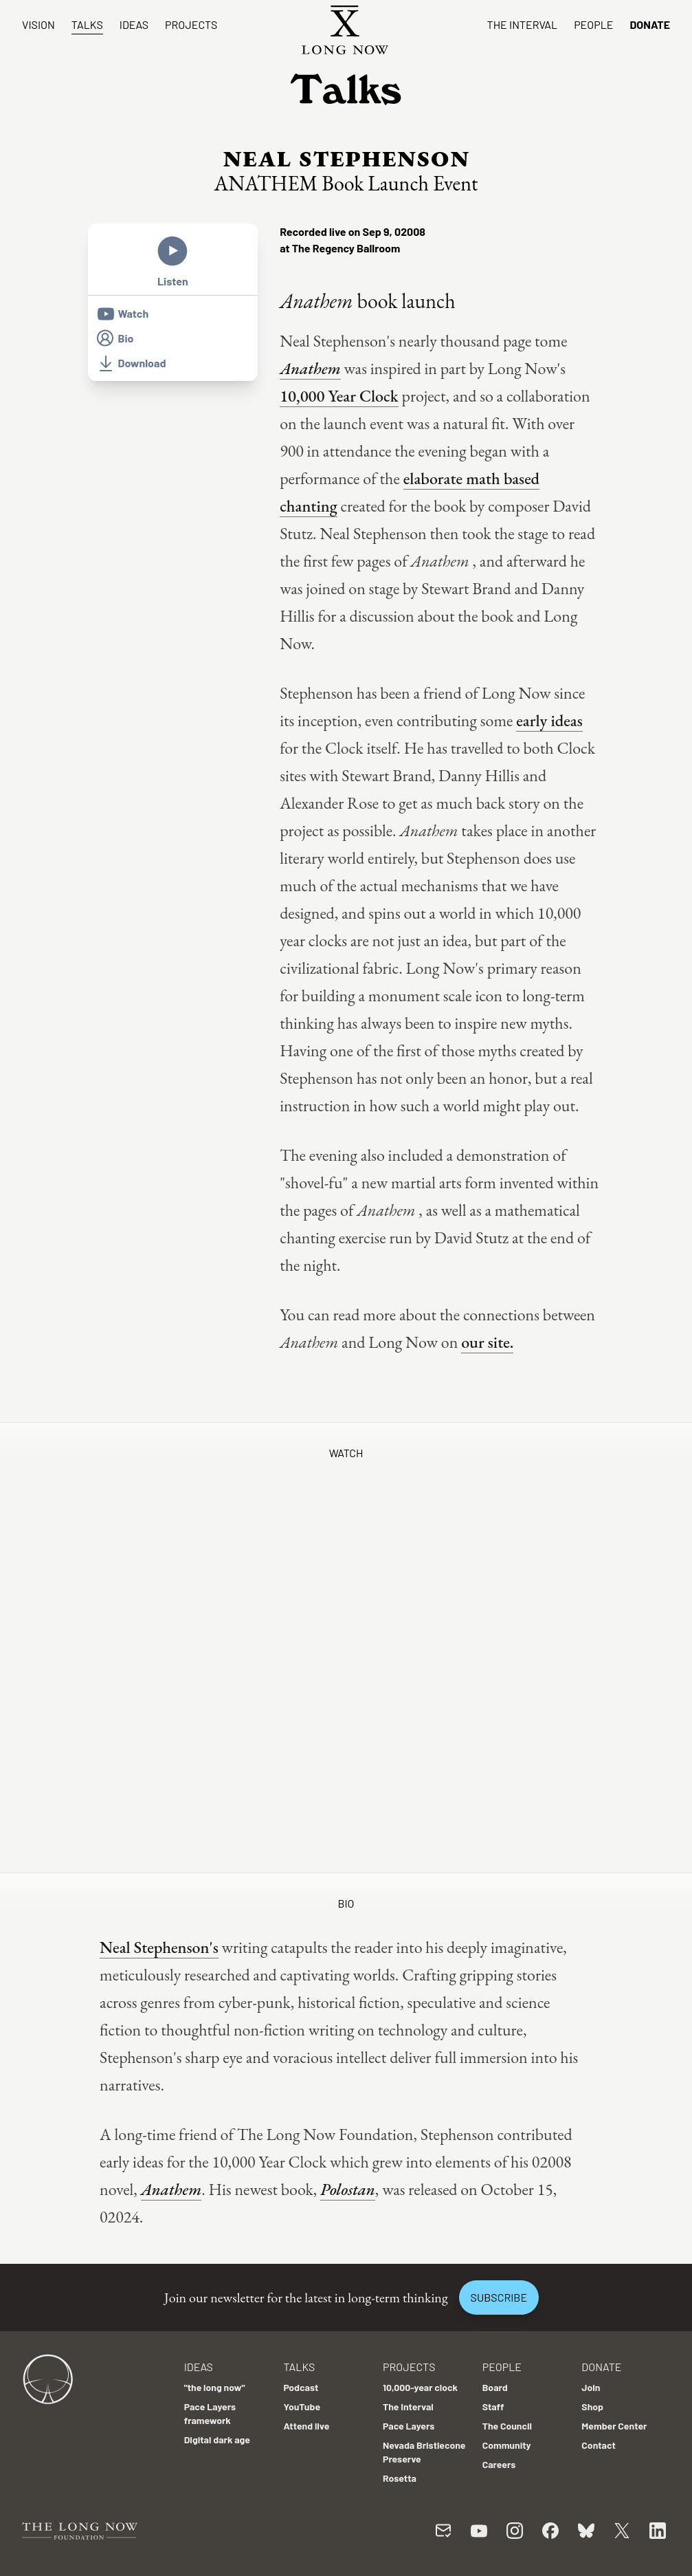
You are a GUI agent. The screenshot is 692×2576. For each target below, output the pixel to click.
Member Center (614, 2426)
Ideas (134, 24)
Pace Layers (408, 2426)
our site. (487, 1342)
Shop (592, 2406)
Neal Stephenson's (159, 1947)
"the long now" (214, 2387)
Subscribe (499, 2297)
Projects (191, 24)
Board (495, 2387)
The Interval (522, 24)
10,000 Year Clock (339, 395)
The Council (507, 2426)
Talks (87, 24)
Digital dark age (217, 2439)
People (593, 24)
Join (590, 2387)
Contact (598, 2445)
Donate (649, 24)
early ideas (549, 720)
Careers (499, 2464)
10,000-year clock (420, 2387)
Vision (38, 24)
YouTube (301, 2406)
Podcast (300, 2387)
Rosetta (399, 2478)
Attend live (306, 2426)
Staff (493, 2406)
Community (506, 2445)
